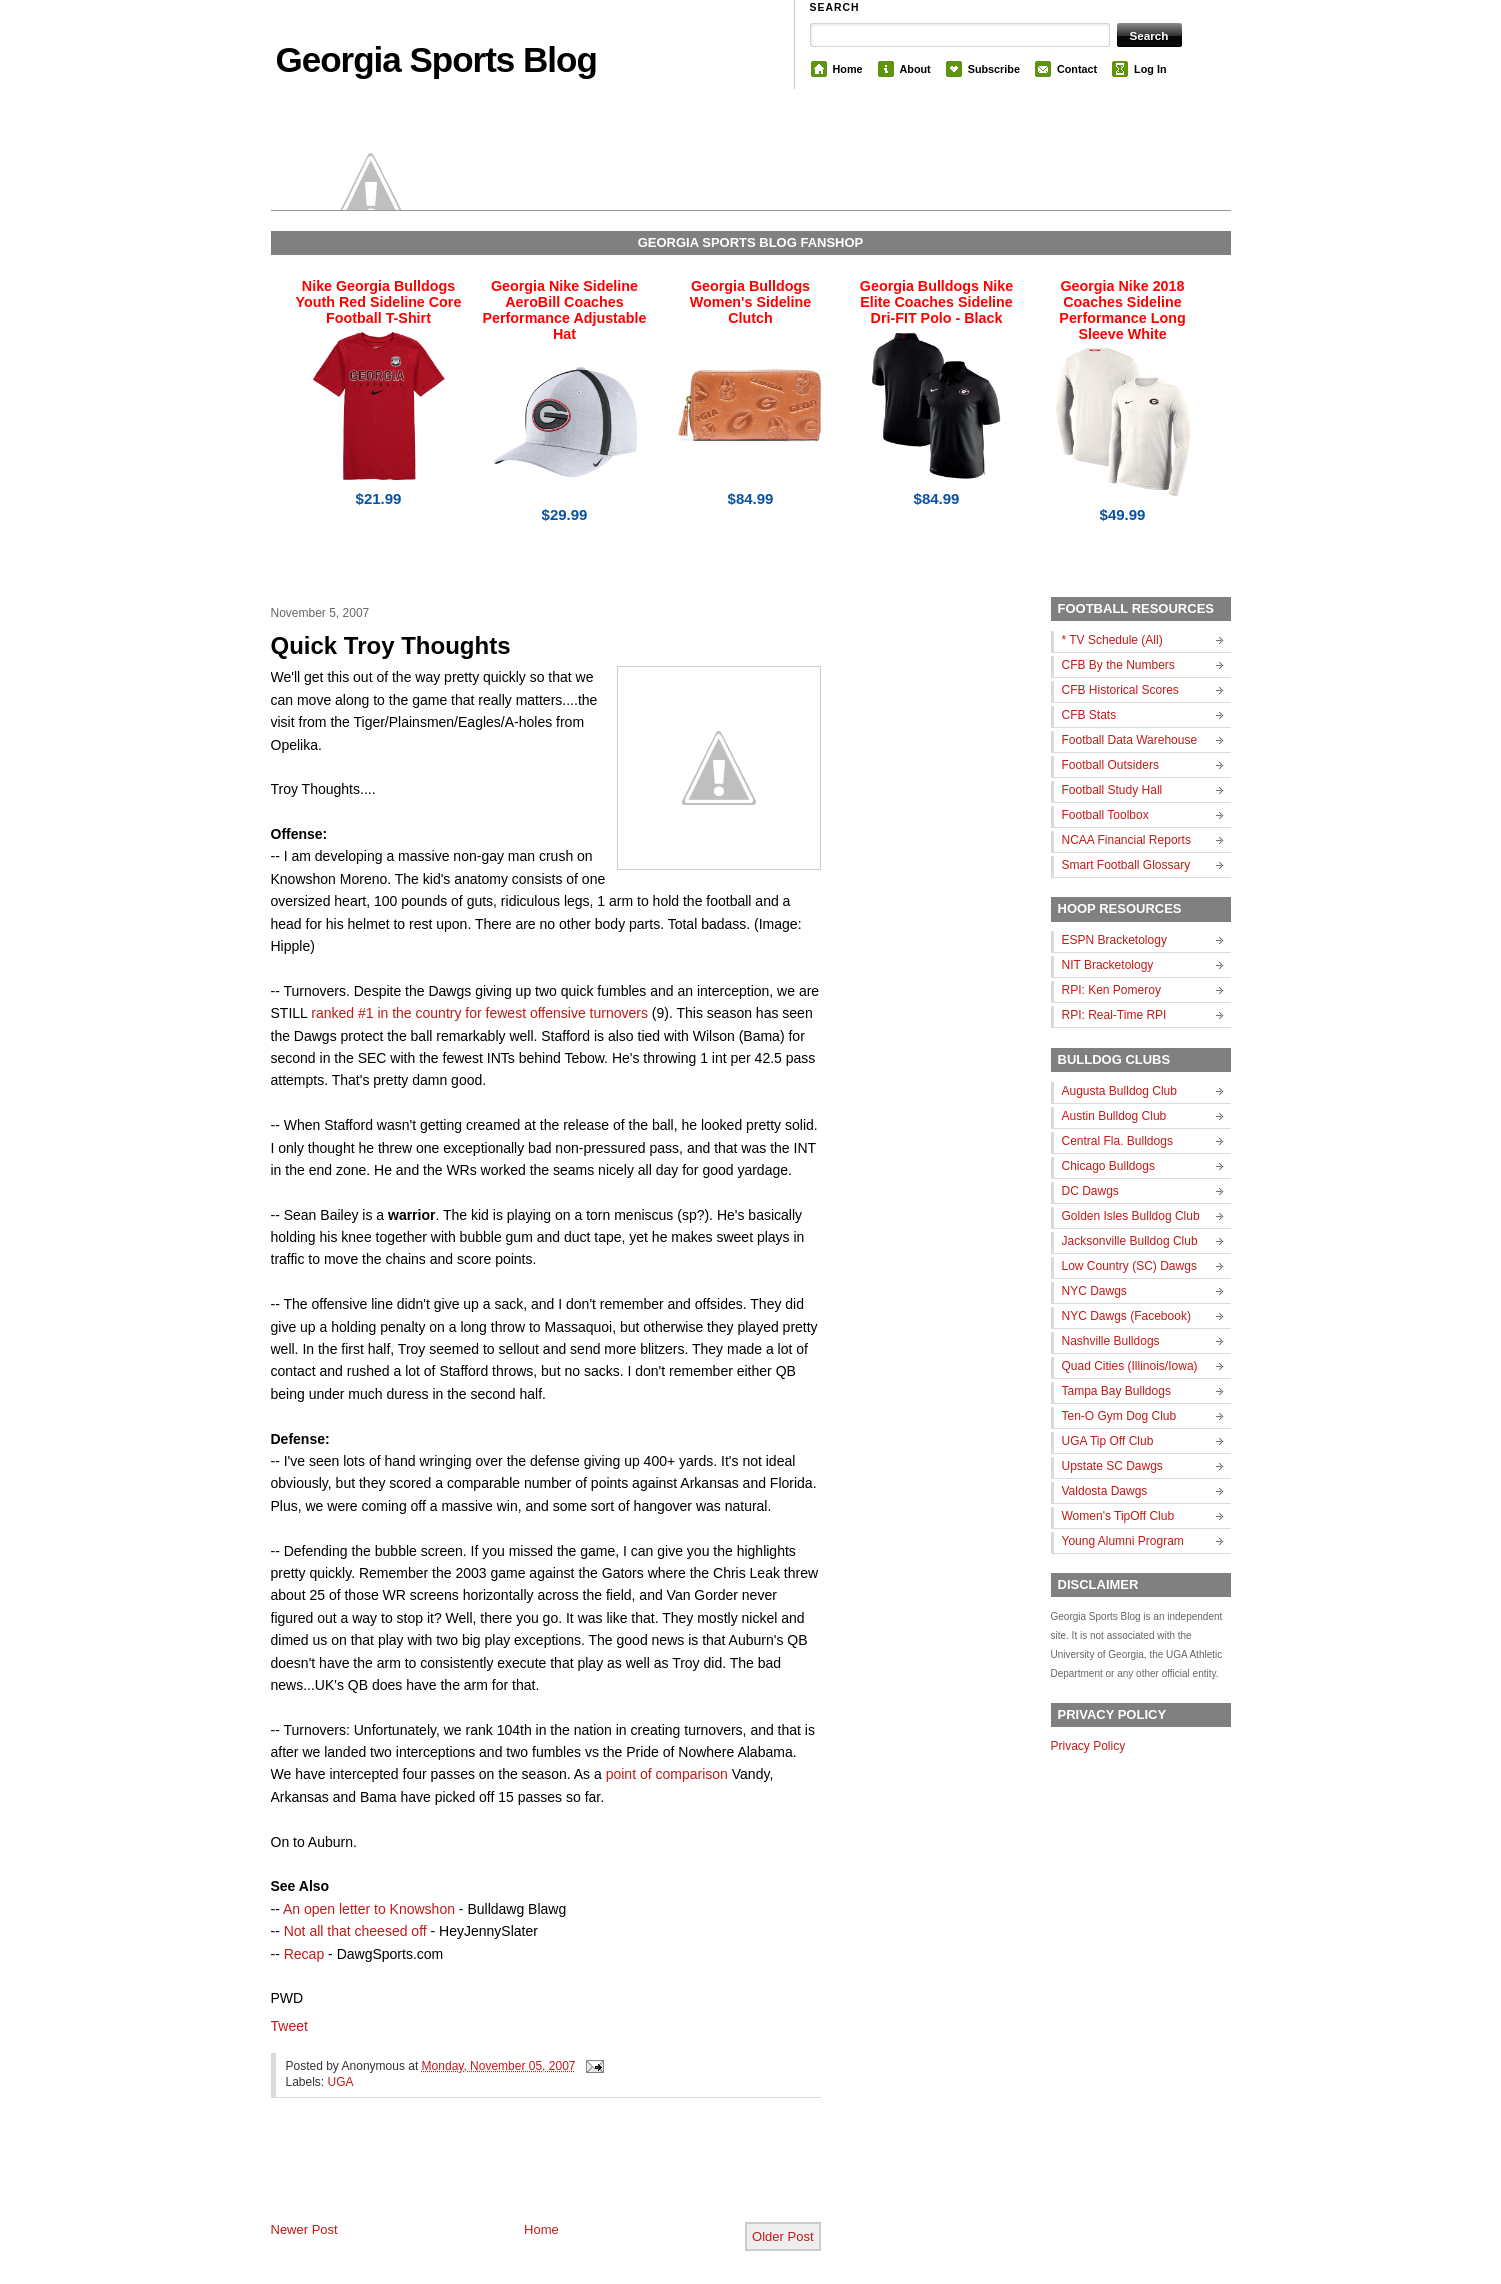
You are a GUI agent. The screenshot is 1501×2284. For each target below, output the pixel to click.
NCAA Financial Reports (1126, 840)
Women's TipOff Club (1118, 1516)
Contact (1077, 69)
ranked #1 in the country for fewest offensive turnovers (479, 1013)
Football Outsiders (1110, 765)
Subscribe (994, 69)
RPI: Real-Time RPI (1114, 1015)
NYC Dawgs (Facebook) (1126, 1316)
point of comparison (667, 1774)
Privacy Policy (1088, 1746)
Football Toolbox (1105, 815)
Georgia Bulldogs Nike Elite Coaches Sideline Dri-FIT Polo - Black (936, 302)
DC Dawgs (1090, 1191)
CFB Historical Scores (1120, 690)
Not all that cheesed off (357, 1931)
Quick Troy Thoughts (391, 645)
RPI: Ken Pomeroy (1111, 990)
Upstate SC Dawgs (1112, 1466)
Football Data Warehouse (1130, 740)
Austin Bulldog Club (1114, 1116)
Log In (1150, 69)
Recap (304, 1954)
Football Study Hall (1112, 790)
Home (848, 69)
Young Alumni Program (1123, 1541)
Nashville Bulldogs (1111, 1341)
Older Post (782, 2236)
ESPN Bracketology (1114, 940)
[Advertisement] (505, 2176)
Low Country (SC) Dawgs (1129, 1266)
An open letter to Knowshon (369, 1909)
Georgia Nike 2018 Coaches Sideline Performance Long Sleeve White (1122, 310)
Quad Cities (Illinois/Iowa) (1130, 1366)
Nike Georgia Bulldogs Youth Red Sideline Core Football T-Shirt (379, 302)
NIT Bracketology (1108, 965)
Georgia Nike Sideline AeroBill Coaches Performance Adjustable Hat (565, 310)
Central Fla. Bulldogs (1117, 1141)
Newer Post (304, 2229)
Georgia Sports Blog (436, 59)
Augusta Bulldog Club (1119, 1091)
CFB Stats (1089, 715)
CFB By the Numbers (1118, 665)
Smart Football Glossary (1126, 865)
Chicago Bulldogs (1108, 1166)
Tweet (289, 2026)
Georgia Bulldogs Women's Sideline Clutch (751, 302)
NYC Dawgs (1094, 1291)
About (915, 69)
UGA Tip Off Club (1108, 1441)
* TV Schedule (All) (1112, 640)
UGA (341, 2082)
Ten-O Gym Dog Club (1119, 1416)
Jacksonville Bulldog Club (1130, 1241)
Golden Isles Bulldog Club (1131, 1216)
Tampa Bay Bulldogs (1116, 1391)
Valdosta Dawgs (1105, 1491)
